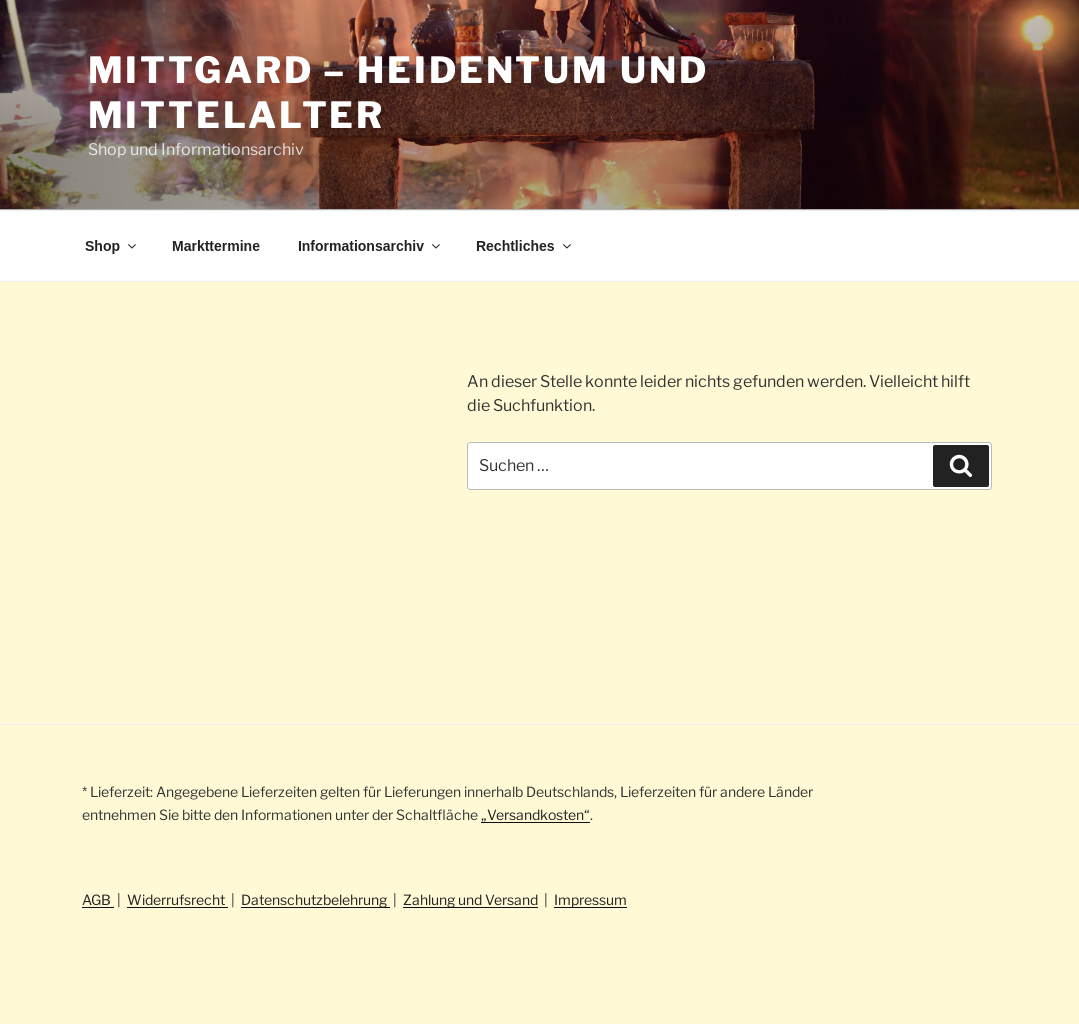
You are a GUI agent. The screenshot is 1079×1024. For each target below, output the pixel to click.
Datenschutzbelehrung (315, 899)
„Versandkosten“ (535, 814)
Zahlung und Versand (470, 899)
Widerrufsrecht (177, 899)
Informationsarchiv (370, 246)
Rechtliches (525, 246)
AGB (98, 899)
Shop (112, 246)
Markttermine (216, 246)
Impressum (590, 899)
